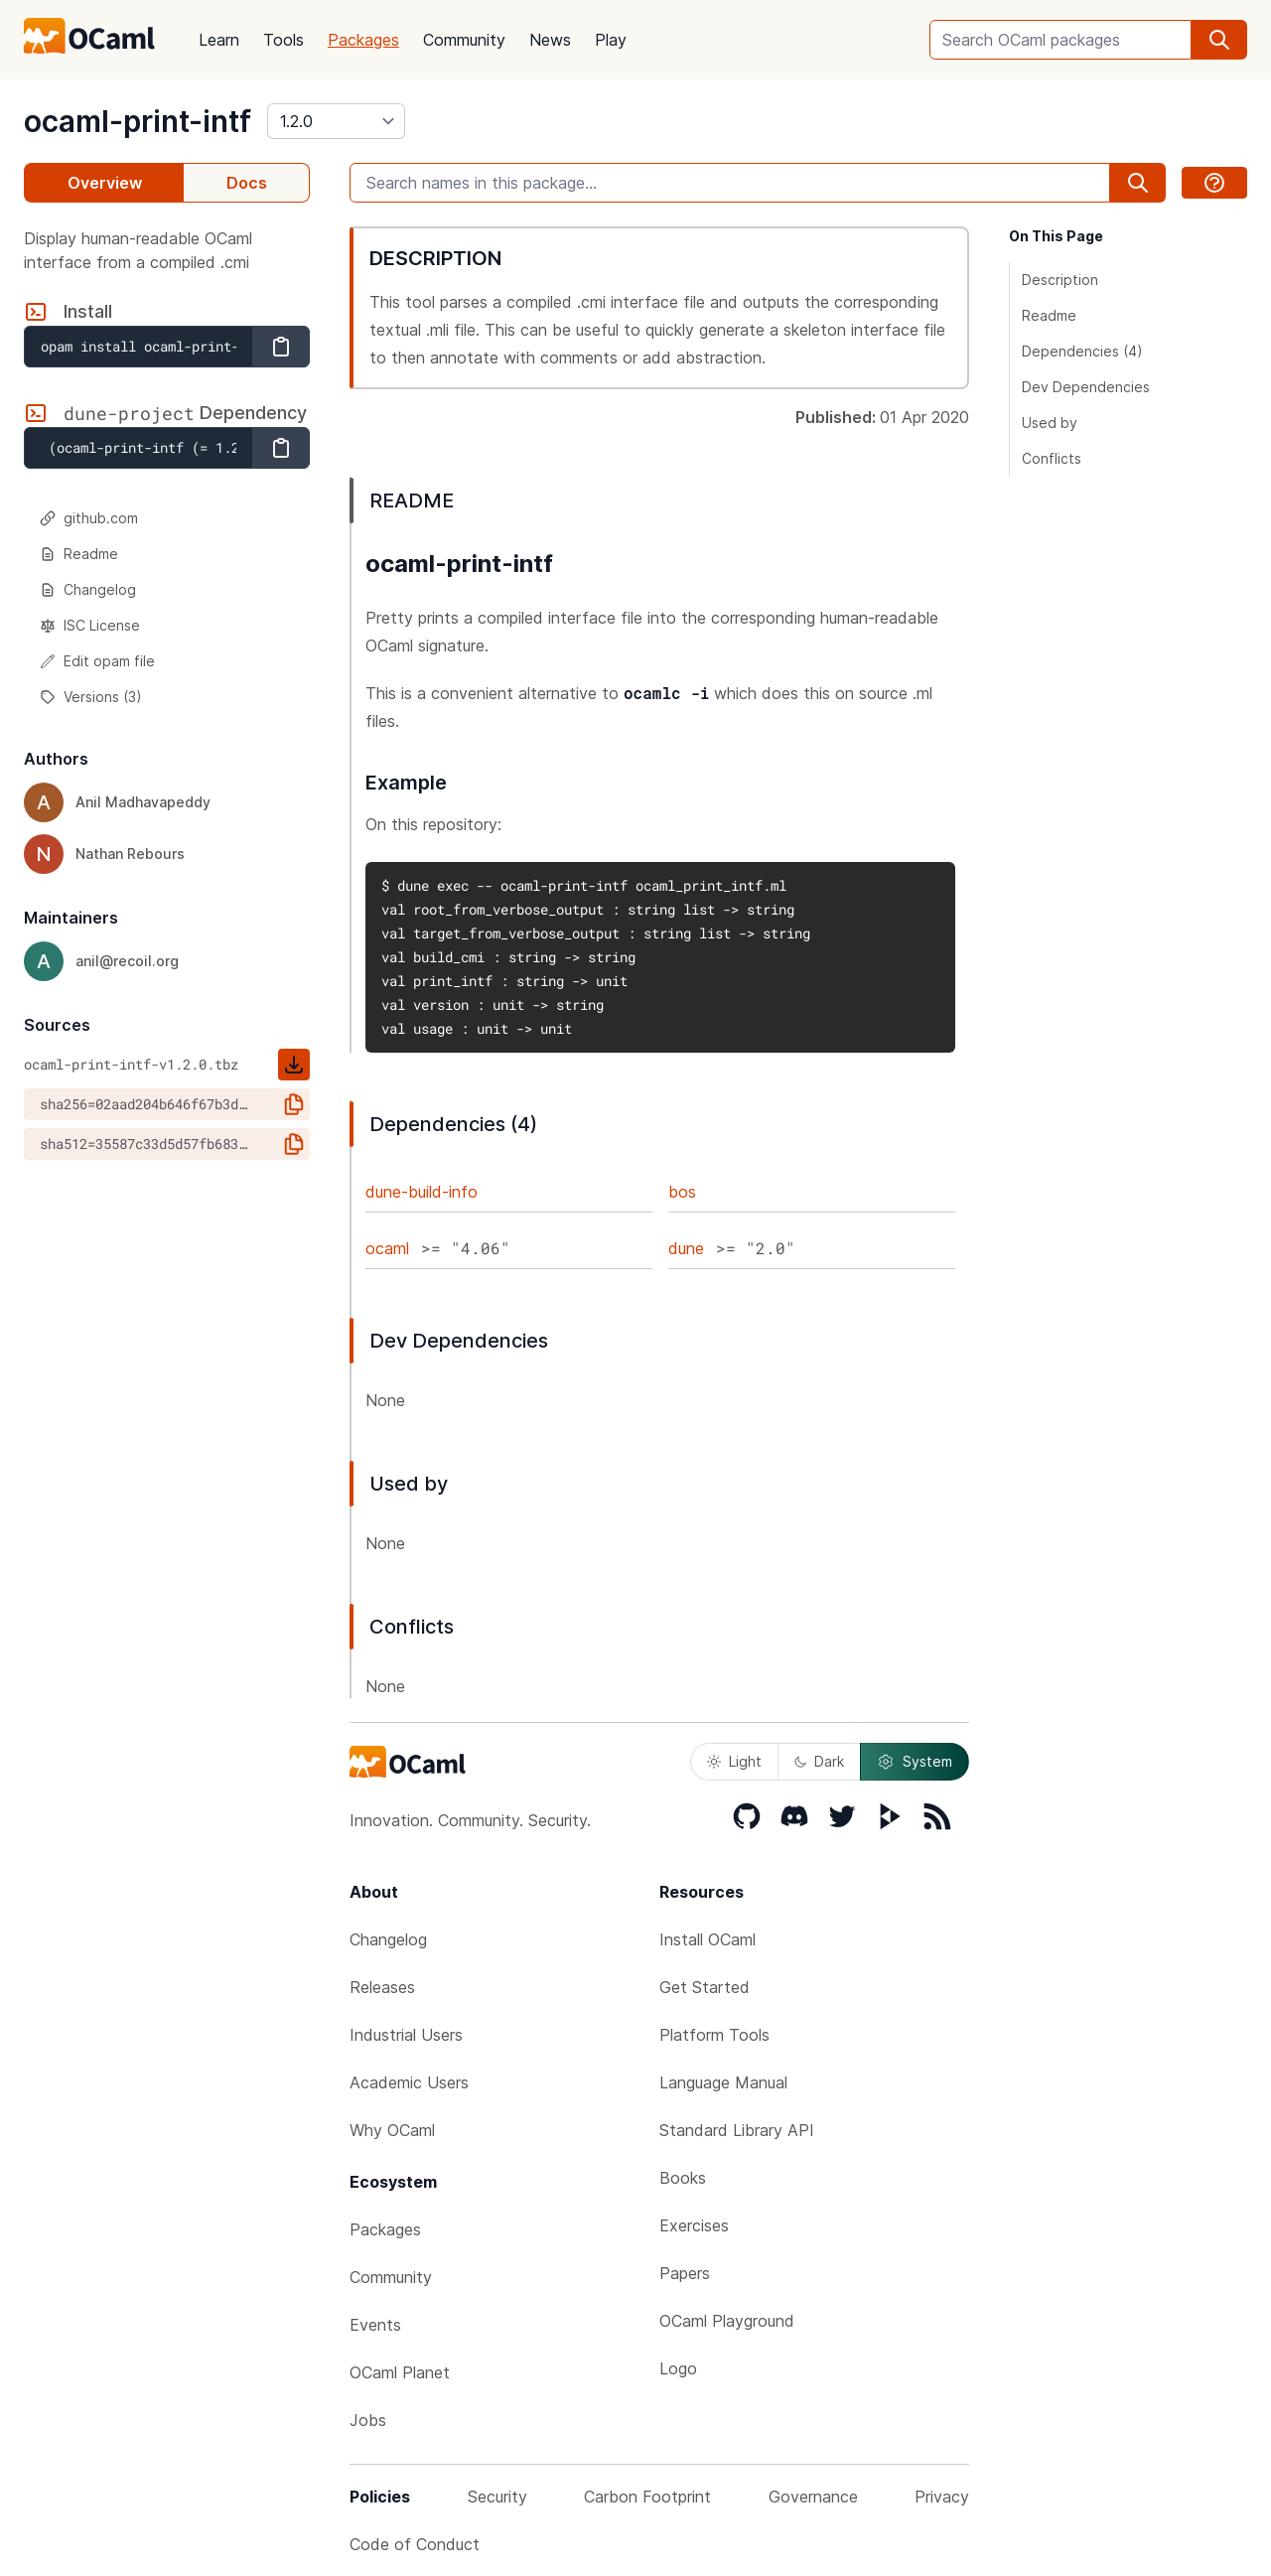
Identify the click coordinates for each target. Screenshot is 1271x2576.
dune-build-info (421, 1192)
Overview (105, 183)
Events (375, 2325)
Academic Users (409, 2082)
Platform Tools (714, 2035)
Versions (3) (91, 696)
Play (611, 40)
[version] (336, 121)
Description (1060, 279)
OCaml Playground (726, 2321)
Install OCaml (707, 1939)
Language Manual (723, 2082)
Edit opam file (97, 660)
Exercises (694, 2225)
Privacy (942, 2496)
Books (682, 2178)
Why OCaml (392, 2130)
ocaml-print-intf (137, 121)
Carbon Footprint (647, 2496)
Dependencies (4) (1082, 351)
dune (686, 1248)
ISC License (90, 625)
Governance (813, 2496)
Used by (1049, 422)
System (914, 1762)
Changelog (88, 589)
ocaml (387, 1248)
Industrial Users (406, 2035)
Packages (363, 40)
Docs (246, 183)
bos (682, 1192)
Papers (684, 2273)
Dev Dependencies (1086, 386)
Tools (283, 40)
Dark (819, 1761)
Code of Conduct (415, 2544)
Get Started (704, 1987)
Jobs (368, 2420)
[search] (1219, 40)
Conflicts (1051, 458)
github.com (89, 517)
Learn (219, 40)
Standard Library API (736, 2130)
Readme (79, 553)
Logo (678, 2368)
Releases (382, 1987)
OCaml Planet (400, 2372)
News (550, 40)
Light (734, 1761)
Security (497, 2496)
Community (464, 40)
